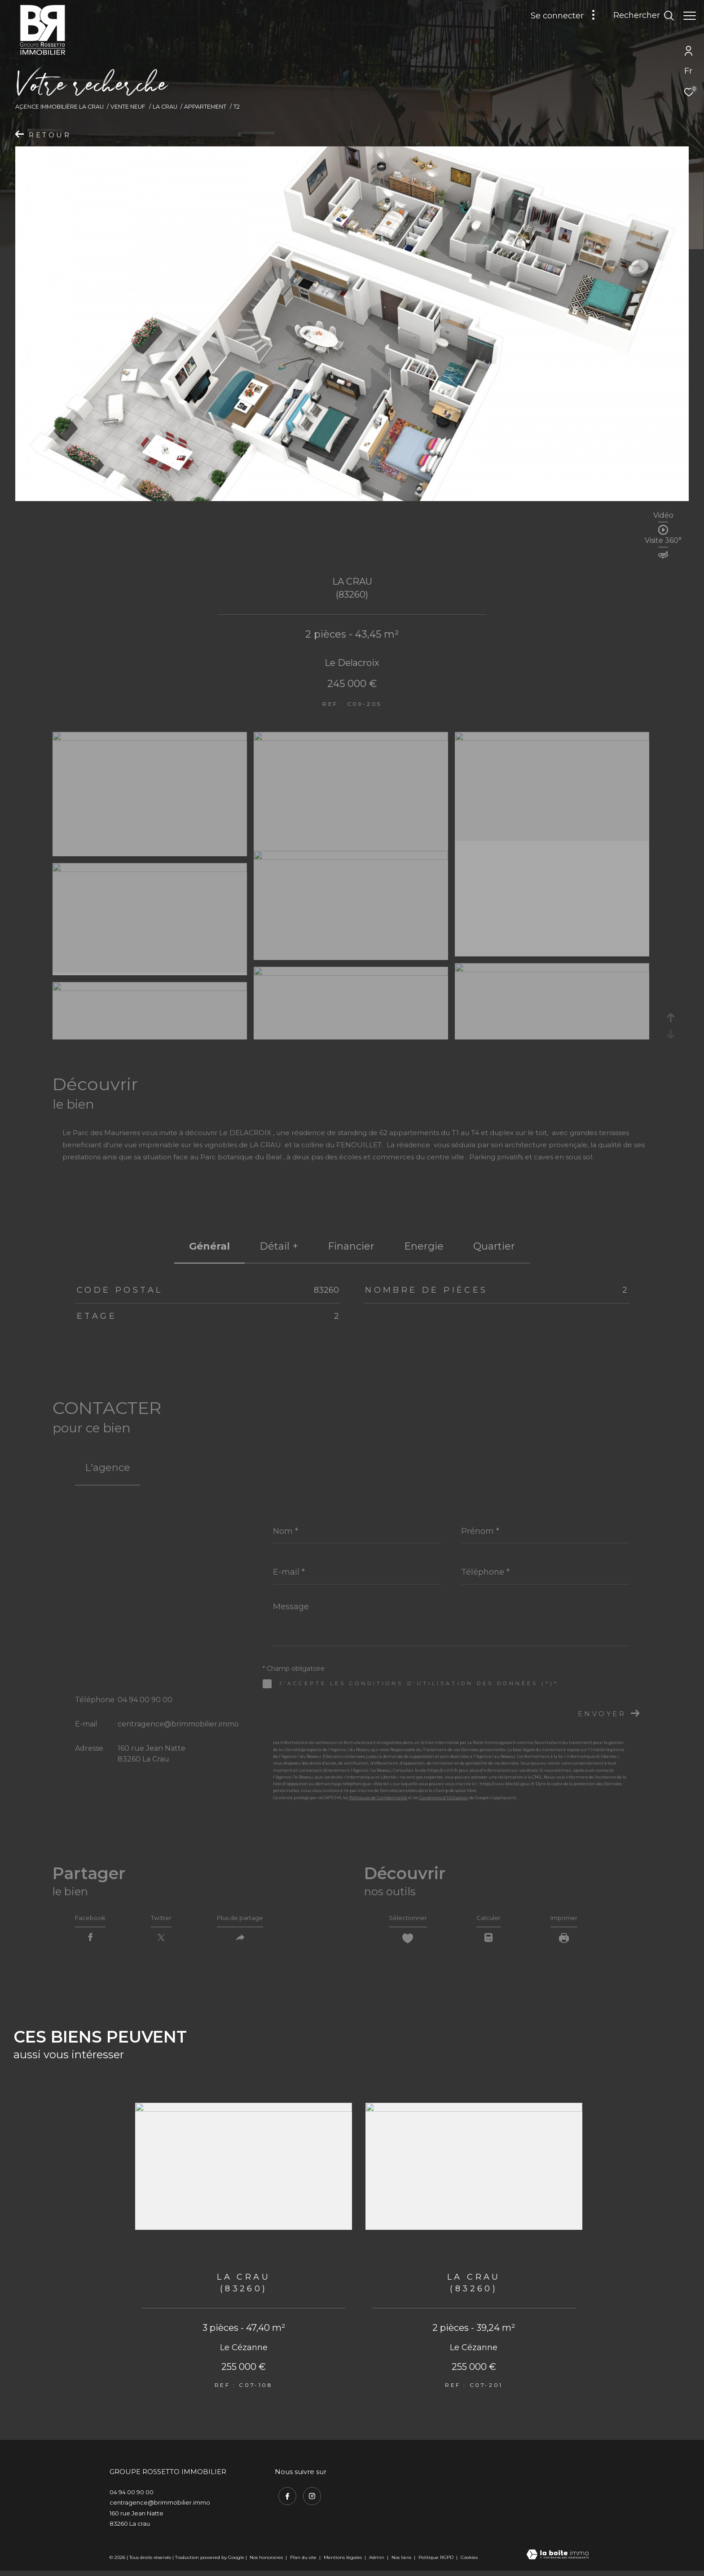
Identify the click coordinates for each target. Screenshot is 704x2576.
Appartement (205, 106)
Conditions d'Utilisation (443, 1797)
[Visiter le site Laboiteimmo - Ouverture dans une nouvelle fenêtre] (557, 2560)
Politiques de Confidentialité (378, 1797)
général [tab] (209, 1246)
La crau (165, 106)
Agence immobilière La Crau (59, 106)
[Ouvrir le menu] (689, 15)
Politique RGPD (435, 2562)
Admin (377, 2562)
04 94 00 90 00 (145, 1699)
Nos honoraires (266, 2562)
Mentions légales (343, 2562)
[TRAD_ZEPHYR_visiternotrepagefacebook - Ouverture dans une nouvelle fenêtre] (284, 2499)
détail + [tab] (279, 1246)
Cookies (469, 2562)
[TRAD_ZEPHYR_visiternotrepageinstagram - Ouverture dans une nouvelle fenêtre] (308, 2499)
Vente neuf (127, 106)
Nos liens (402, 2562)
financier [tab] (351, 1246)
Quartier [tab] (494, 1246)
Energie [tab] (424, 1246)
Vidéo (663, 516)
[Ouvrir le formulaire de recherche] (639, 15)
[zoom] (150, 738)
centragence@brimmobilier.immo (178, 1724)
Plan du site (304, 2562)
